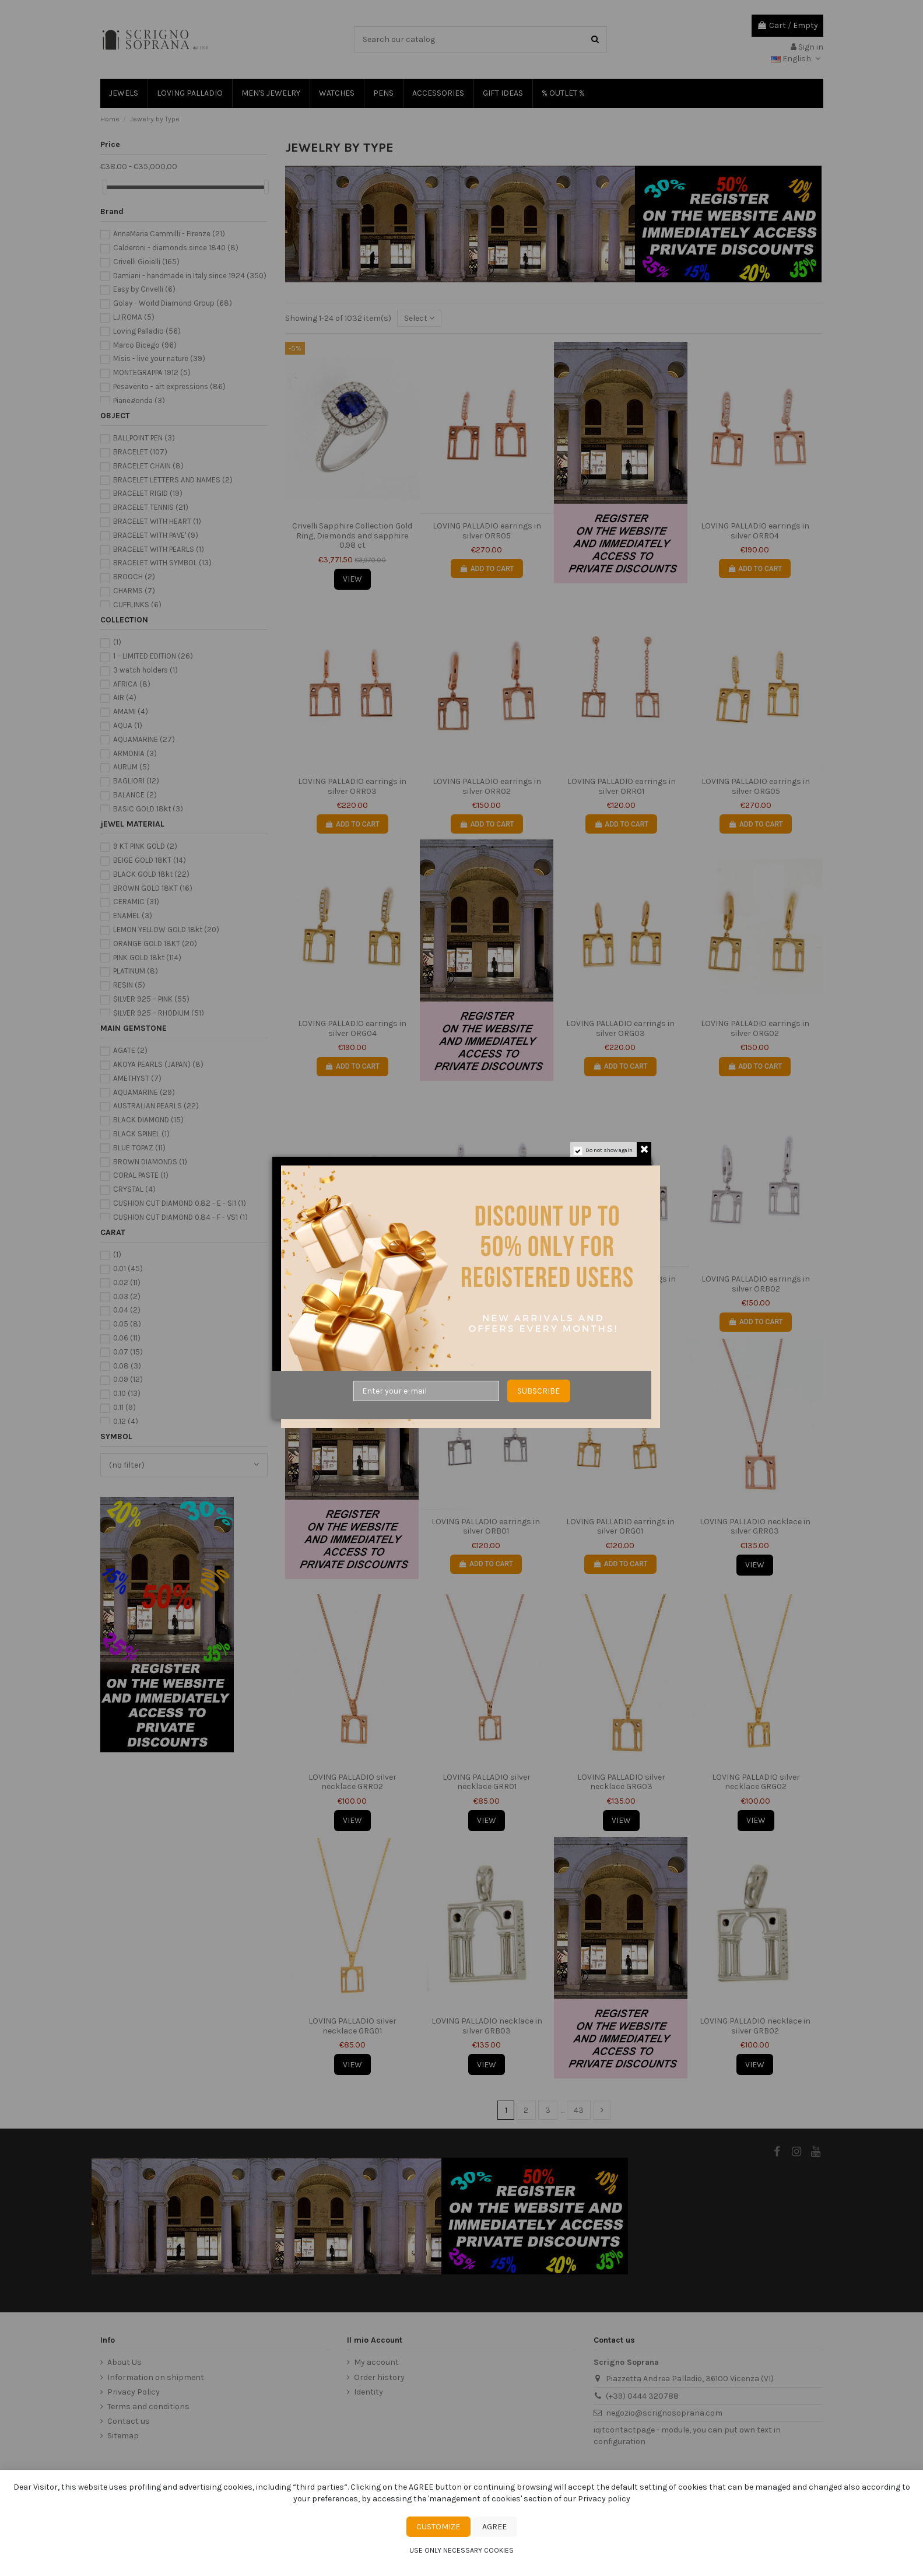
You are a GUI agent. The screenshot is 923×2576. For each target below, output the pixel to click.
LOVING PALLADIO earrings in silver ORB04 (487, 1284)
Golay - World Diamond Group (172, 303)
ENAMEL (132, 915)
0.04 (127, 1310)
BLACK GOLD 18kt (151, 874)
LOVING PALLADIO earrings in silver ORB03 (621, 1284)
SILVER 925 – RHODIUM (158, 1013)
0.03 (127, 1296)
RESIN (129, 985)
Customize (438, 2527)
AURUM (131, 766)
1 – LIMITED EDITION (153, 656)
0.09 (128, 1379)
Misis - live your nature (159, 358)
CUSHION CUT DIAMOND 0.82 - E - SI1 (179, 1203)
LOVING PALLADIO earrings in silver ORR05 (487, 531)
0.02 (127, 1282)
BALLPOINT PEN (144, 437)
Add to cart (486, 569)
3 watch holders (145, 670)
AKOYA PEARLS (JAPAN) (158, 1064)
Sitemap (123, 2436)
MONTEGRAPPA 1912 (152, 372)
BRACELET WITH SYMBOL (162, 562)
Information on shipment (155, 2377)
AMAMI (130, 711)
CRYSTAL (134, 1189)
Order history (379, 2377)
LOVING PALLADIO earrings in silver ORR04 (755, 531)
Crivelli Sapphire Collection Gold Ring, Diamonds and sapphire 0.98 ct (352, 536)
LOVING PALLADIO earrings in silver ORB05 (352, 1284)
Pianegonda (139, 400)
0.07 (128, 1352)
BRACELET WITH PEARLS (158, 549)
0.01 (128, 1268)
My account (376, 2362)
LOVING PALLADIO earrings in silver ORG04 (352, 1028)
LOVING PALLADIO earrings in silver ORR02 (487, 786)
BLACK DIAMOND (148, 1119)
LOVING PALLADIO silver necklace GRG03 (621, 1782)
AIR (124, 697)
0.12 (125, 1421)
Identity (368, 2392)
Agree (494, 2527)
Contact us (128, 2421)
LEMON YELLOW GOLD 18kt (166, 929)
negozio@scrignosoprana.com (664, 2413)
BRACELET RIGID (148, 493)
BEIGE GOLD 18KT (149, 860)
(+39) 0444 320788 (642, 2396)
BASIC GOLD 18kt (148, 808)
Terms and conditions (148, 2407)
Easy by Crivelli (144, 289)
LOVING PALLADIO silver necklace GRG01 (352, 2026)
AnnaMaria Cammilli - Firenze (169, 233)
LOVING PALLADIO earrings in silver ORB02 (755, 1284)
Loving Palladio (147, 331)
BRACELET (140, 451)
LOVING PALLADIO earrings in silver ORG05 (755, 786)
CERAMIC (136, 901)
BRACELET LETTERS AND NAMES (173, 479)
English (797, 59)
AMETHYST (137, 1078)
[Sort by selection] (419, 318)
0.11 (124, 1407)
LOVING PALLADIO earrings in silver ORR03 (352, 786)
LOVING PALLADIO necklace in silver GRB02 (755, 2026)
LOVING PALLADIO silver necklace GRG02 (756, 1782)
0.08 (127, 1366)
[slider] (104, 187)
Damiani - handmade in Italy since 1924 (189, 275)
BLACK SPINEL (141, 1133)
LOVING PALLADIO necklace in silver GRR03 (755, 1526)
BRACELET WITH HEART (157, 521)
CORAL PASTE (141, 1175)
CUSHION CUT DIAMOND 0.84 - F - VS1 (180, 1217)
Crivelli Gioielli (146, 261)
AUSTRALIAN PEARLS (156, 1105)
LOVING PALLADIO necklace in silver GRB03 (486, 2026)
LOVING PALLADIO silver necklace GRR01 (487, 1782)
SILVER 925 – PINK (151, 999)
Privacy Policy (133, 2392)
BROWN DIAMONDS (150, 1161)
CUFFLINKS (137, 604)
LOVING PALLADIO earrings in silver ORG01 (620, 1526)
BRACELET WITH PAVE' (155, 535)
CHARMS (134, 590)
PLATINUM (135, 971)
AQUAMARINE (144, 739)
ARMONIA (135, 753)
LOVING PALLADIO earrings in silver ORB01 (485, 1526)
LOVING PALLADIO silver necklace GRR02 (352, 1782)
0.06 (127, 1338)
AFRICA (131, 684)
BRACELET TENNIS (150, 507)
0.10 (127, 1393)
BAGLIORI (136, 780)
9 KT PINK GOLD (145, 846)
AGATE (130, 1050)
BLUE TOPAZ (139, 1147)
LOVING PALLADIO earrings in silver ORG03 (620, 1028)
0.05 (127, 1324)
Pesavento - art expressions (169, 386)
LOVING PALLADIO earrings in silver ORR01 (621, 786)
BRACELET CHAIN (148, 465)
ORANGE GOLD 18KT (155, 943)
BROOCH (134, 576)
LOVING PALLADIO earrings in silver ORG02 (755, 1028)
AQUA (127, 725)
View (352, 579)
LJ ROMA (134, 317)
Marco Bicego (145, 345)
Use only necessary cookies (461, 2550)
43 (579, 2110)
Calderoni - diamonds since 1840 (175, 247)
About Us (124, 2362)
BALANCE (135, 794)
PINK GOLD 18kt (147, 957)
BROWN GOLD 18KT (152, 888)
